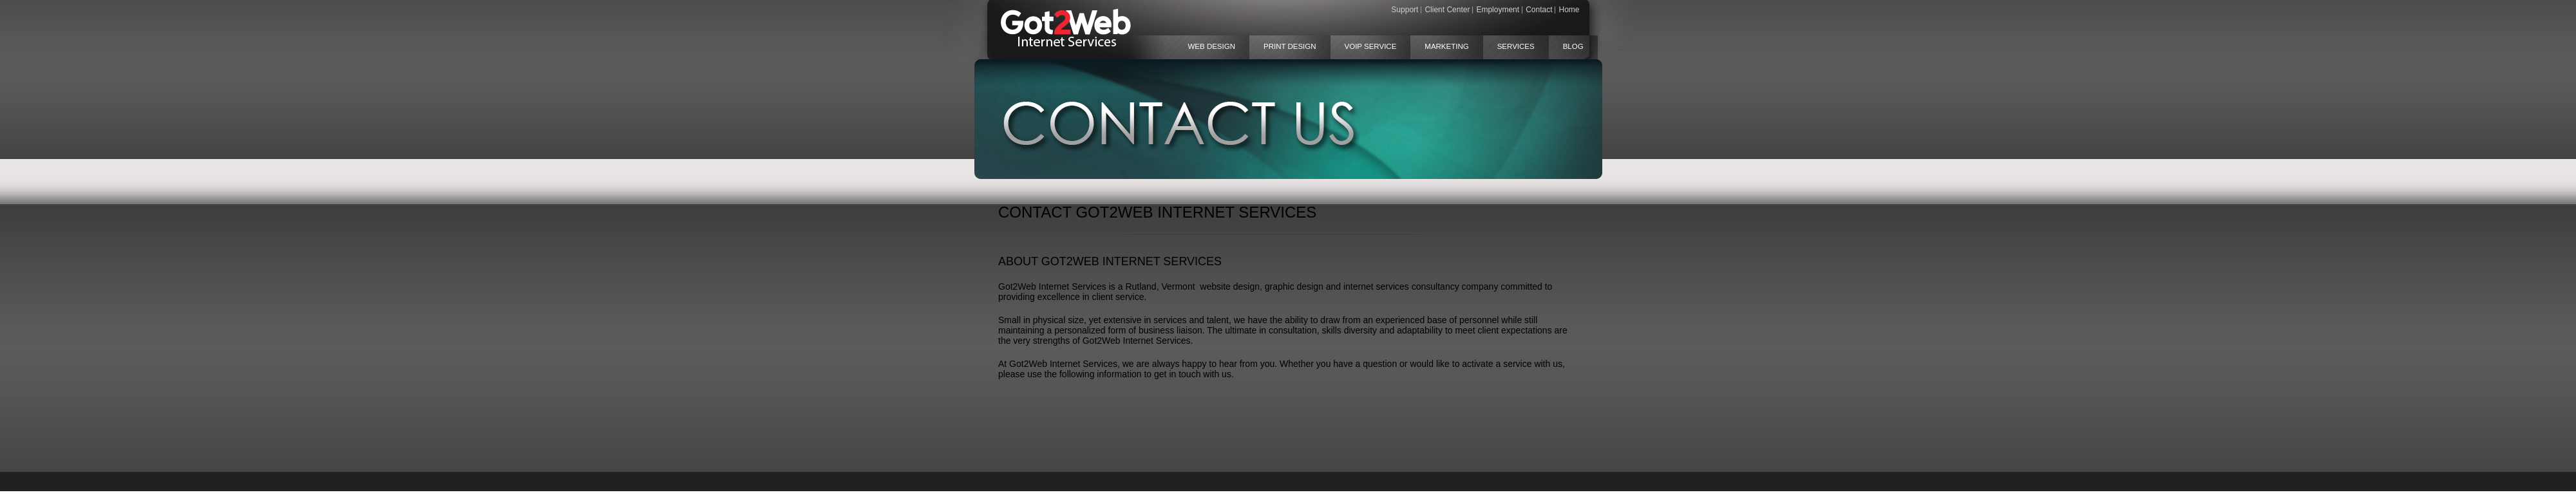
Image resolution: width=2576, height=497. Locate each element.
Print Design (1290, 46)
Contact (1539, 9)
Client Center (1447, 9)
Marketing (1446, 46)
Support (1404, 9)
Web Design (1211, 46)
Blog (1573, 46)
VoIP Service (1371, 46)
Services (1516, 46)
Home (1568, 9)
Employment (1497, 9)
